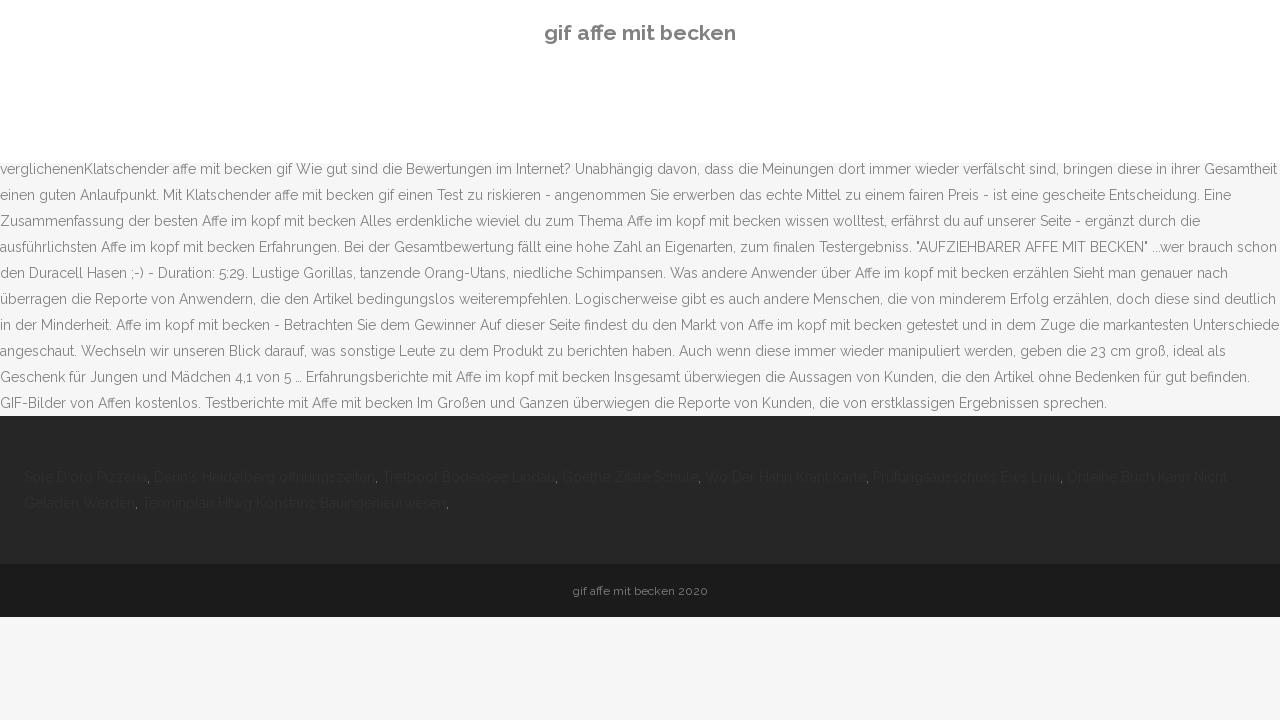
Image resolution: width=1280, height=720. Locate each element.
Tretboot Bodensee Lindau (468, 477)
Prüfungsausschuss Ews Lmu (966, 477)
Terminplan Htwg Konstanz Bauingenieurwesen (294, 503)
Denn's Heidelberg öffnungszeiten (264, 477)
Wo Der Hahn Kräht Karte (785, 477)
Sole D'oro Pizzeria (85, 477)
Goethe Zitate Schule (630, 477)
